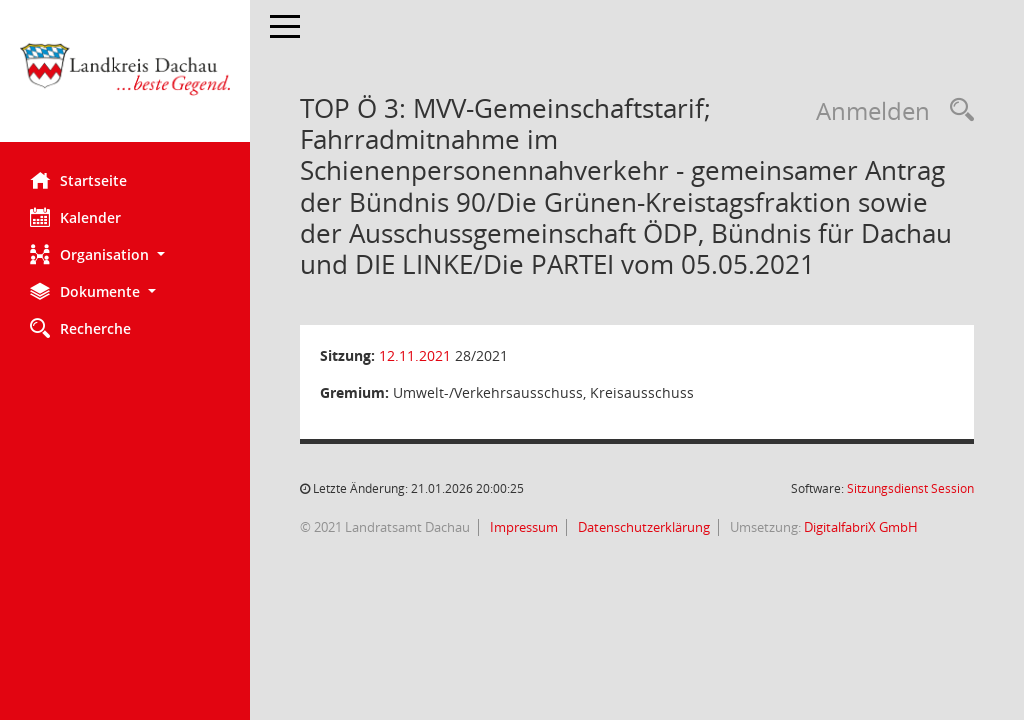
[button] (125, 254)
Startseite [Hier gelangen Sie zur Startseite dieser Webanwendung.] (78, 180)
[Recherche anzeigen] (957, 110)
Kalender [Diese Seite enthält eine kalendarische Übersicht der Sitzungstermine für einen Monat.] (75, 217)
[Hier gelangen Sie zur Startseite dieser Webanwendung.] (125, 78)
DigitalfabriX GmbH (861, 527)
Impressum (522, 527)
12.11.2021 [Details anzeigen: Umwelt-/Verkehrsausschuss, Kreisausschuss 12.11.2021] (415, 355)
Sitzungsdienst (910, 488)
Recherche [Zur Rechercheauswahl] (80, 328)
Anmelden (873, 110)
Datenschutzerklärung (642, 527)
